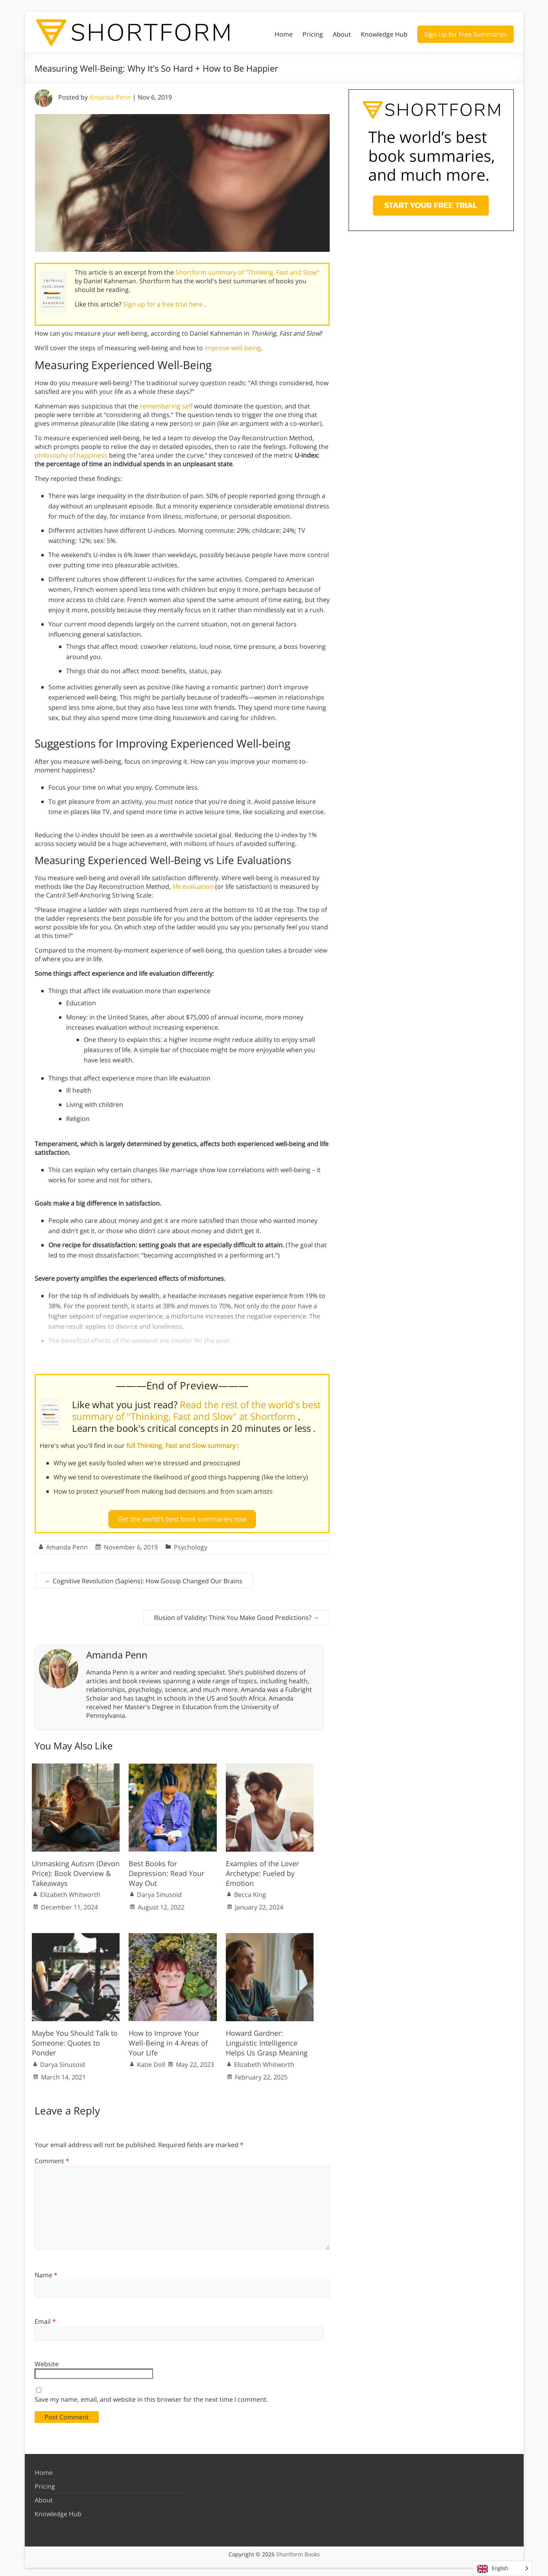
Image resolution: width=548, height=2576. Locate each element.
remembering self (166, 406)
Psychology (190, 1544)
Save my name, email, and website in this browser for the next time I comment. (151, 2395)
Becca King (250, 1891)
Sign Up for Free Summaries (465, 34)
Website (47, 2360)
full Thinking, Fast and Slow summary (181, 1445)
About (342, 34)
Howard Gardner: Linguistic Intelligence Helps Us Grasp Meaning (267, 2039)
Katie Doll (151, 2061)
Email (45, 2318)
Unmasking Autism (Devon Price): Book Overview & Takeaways (76, 1869)
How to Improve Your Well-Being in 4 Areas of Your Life (168, 2039)
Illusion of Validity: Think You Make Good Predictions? (236, 1614)
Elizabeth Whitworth (70, 1891)
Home (284, 34)
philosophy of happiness (71, 455)
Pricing (313, 34)
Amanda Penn (110, 97)
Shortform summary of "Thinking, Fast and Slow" (247, 272)
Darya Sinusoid (159, 1891)
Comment (52, 2157)
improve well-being (233, 347)
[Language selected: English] (502, 2568)
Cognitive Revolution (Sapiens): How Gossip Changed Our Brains (143, 1577)
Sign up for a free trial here (163, 304)
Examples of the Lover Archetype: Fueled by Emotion (262, 1869)
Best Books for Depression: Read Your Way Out (166, 1869)
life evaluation (193, 886)
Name (46, 2272)
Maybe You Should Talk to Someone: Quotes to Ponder (75, 2039)
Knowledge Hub (384, 34)
